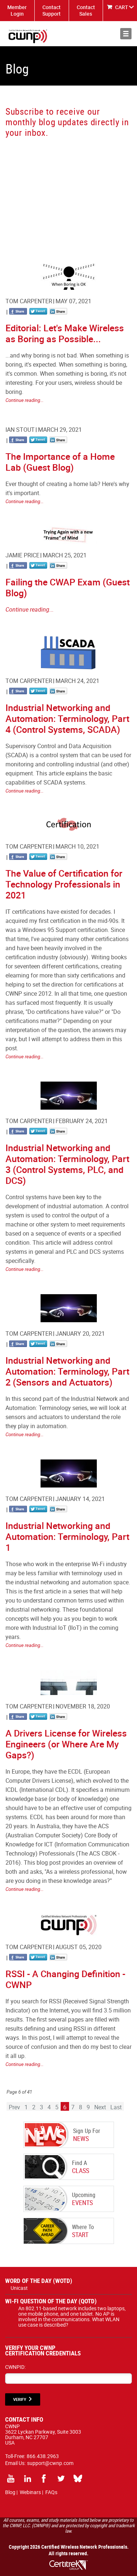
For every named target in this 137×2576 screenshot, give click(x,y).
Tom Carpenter (28, 301)
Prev (14, 2107)
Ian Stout (20, 430)
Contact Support (51, 10)
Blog (10, 2492)
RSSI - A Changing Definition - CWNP (65, 1979)
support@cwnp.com (50, 2463)
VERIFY (19, 2399)
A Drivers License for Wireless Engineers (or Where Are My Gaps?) (66, 1744)
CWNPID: (15, 2366)
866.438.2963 (43, 2456)
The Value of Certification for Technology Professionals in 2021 (63, 884)
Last (116, 2107)
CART (121, 7)
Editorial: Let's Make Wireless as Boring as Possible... (64, 333)
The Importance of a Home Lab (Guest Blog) (60, 461)
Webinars (30, 2492)
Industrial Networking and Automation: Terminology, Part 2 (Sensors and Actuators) (67, 1371)
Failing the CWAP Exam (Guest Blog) (67, 587)
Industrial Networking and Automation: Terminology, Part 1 (67, 1536)
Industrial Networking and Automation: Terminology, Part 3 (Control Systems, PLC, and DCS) (67, 1164)
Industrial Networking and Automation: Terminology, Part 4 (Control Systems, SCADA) (67, 718)
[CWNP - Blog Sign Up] (67, 192)
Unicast (19, 2287)
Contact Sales (86, 10)
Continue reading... (24, 400)
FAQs (51, 2492)
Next (100, 2107)
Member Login (17, 10)
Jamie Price (22, 555)
